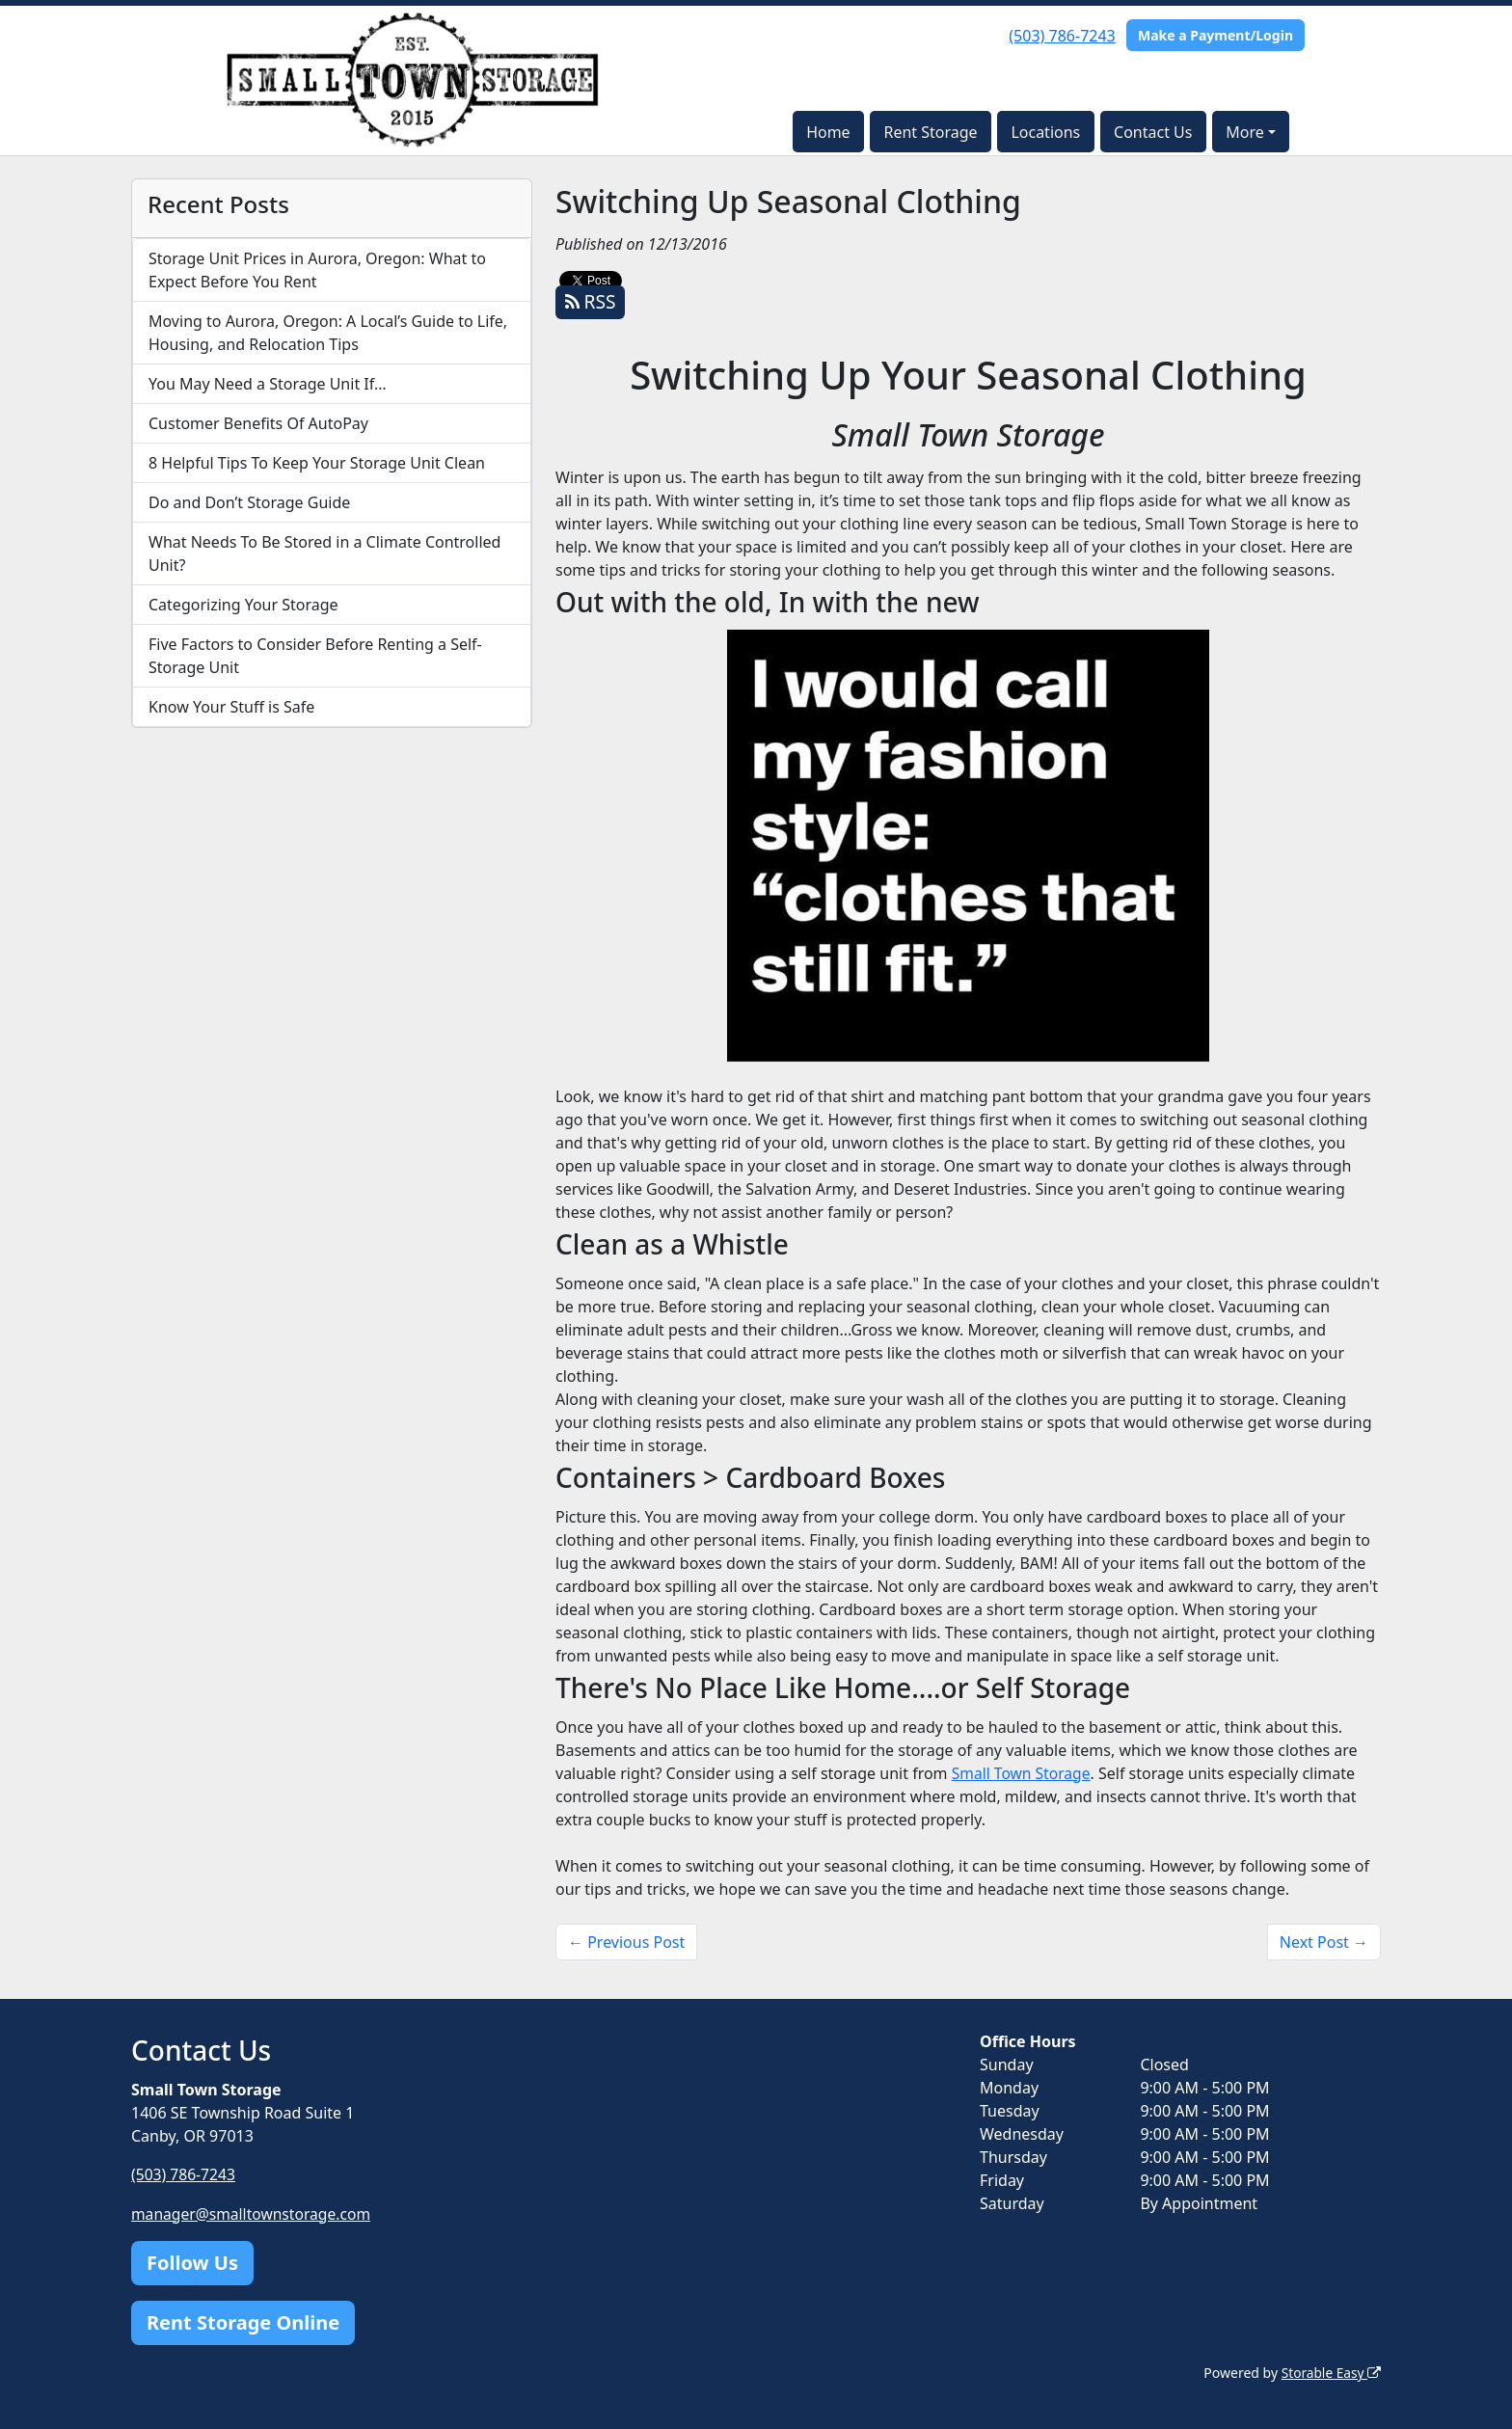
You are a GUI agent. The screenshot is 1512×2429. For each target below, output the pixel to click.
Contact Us (1153, 132)
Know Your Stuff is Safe (231, 706)
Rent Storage (930, 132)
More (1245, 132)
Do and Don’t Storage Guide (249, 502)
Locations (1045, 132)
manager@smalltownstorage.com (253, 2213)
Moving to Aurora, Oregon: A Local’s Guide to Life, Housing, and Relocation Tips (327, 332)
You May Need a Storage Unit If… (267, 383)
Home (828, 132)
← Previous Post (626, 1942)
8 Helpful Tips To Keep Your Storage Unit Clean (316, 462)
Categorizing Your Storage (243, 604)
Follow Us (192, 2262)
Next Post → (1324, 1942)
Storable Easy (1330, 2371)
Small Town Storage (1023, 1773)
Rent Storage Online (243, 2321)
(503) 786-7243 (1062, 35)
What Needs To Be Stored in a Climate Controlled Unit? (324, 553)
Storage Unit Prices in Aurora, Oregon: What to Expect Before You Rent (317, 270)
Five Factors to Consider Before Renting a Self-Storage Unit (315, 656)
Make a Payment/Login (1215, 35)
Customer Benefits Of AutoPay (258, 423)
